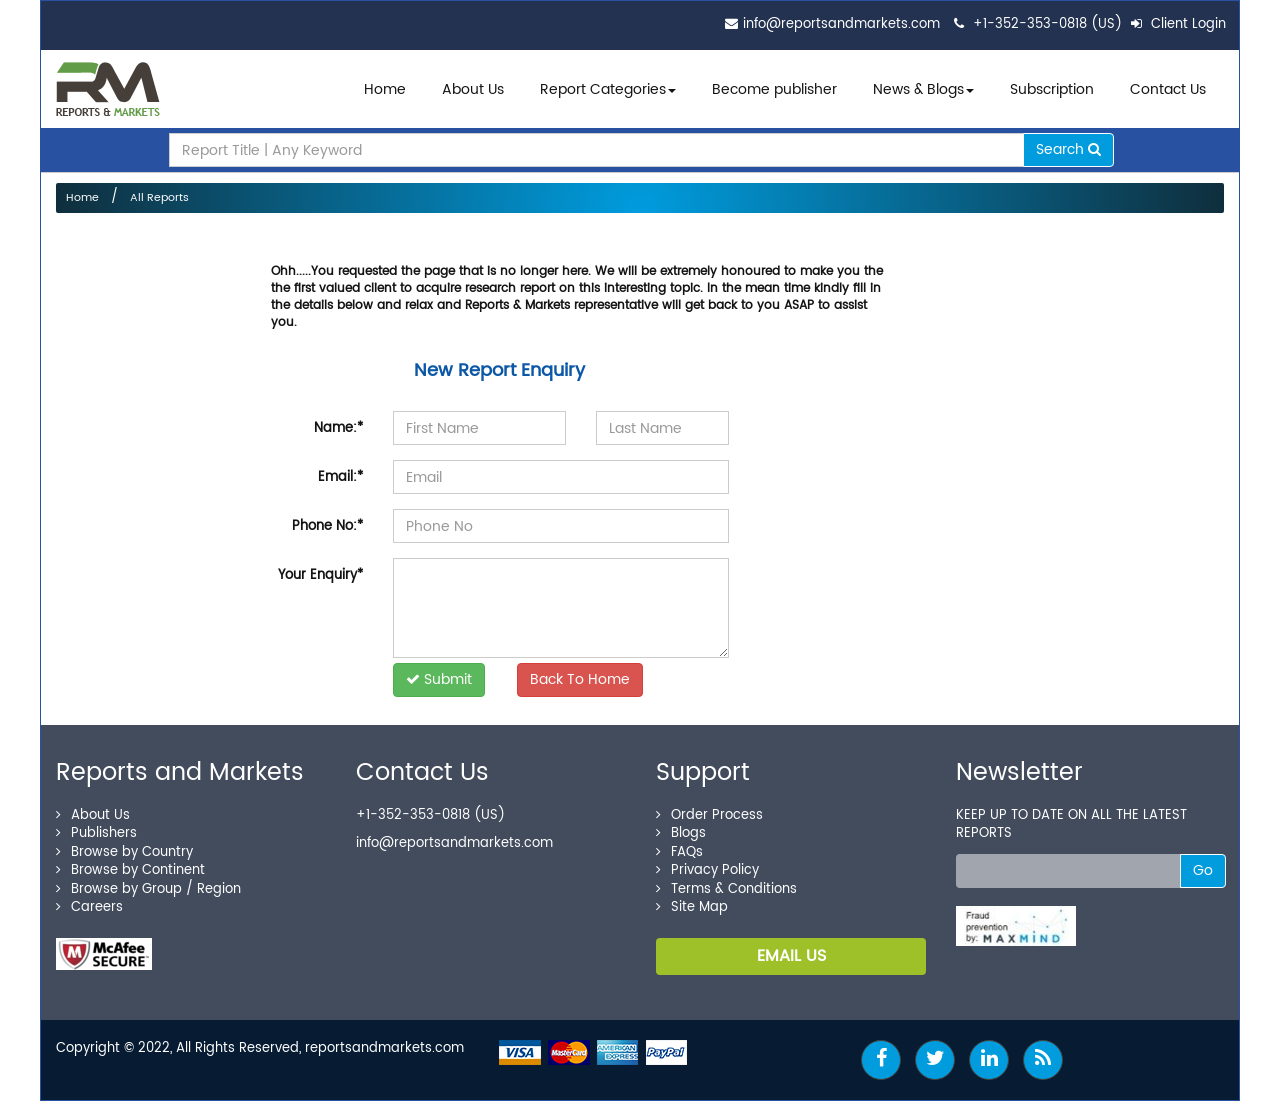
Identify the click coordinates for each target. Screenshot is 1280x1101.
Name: (338, 428)
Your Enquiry (320, 575)
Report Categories (603, 89)
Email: (340, 477)
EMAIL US (791, 956)
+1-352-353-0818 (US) (1047, 24)
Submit (439, 679)
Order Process (709, 815)
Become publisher (774, 89)
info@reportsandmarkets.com (841, 24)
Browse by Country (124, 852)
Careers (89, 907)
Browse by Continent (130, 870)
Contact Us (1168, 89)
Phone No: (327, 526)
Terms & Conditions (726, 889)
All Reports (159, 198)
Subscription (1052, 89)
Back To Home (580, 679)
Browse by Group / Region (148, 889)
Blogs (681, 833)
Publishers (96, 833)
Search (1068, 149)
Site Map (692, 907)
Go (1203, 870)
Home (385, 89)
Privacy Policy (707, 870)
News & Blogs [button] (923, 89)
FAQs (679, 852)
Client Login (1178, 24)
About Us (473, 89)
